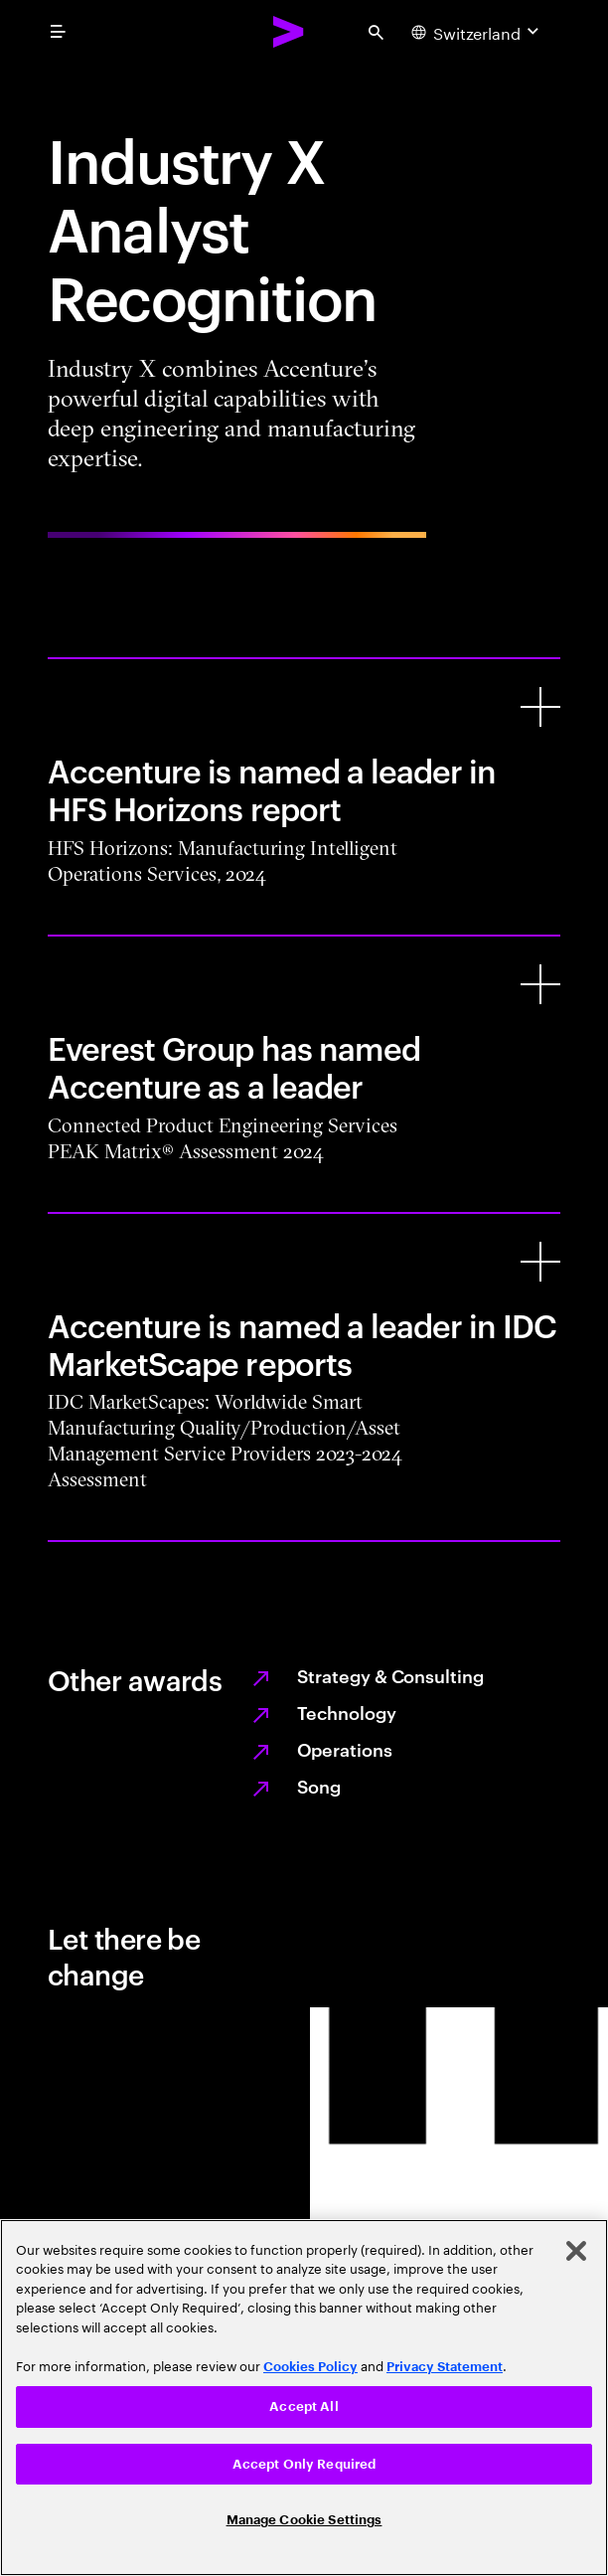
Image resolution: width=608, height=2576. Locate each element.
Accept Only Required (304, 2464)
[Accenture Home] (289, 32)
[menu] (57, 32)
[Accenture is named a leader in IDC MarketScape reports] (540, 1262)
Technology (346, 1711)
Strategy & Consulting (390, 1674)
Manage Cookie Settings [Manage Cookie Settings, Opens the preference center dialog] (304, 2519)
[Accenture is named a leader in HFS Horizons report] (540, 707)
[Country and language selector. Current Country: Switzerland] (477, 32)
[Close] (576, 2251)
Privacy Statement (444, 2366)
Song (319, 1785)
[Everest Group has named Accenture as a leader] (540, 984)
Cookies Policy (310, 2366)
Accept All (303, 2406)
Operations (344, 1748)
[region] (304, 2397)
